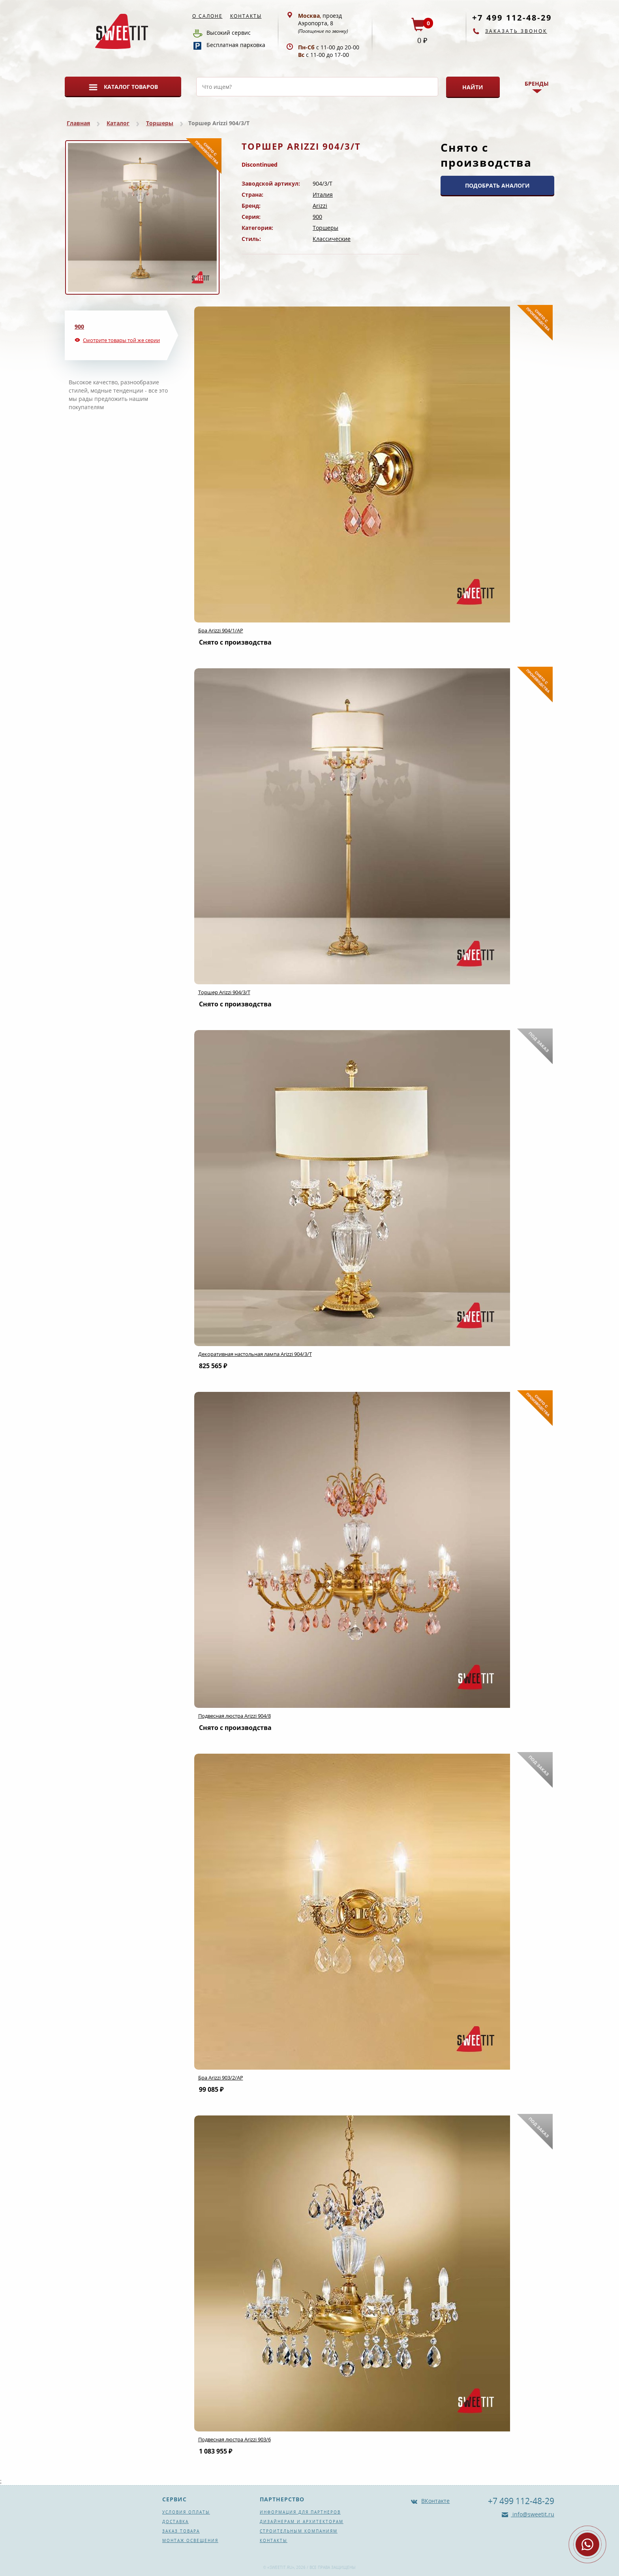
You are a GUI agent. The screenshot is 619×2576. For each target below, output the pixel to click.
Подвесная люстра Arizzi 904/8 (234, 1715)
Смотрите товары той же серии (121, 340)
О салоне (207, 16)
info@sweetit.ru (532, 2514)
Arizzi (320, 205)
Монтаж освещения (190, 2540)
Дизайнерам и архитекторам (301, 2521)
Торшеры (159, 123)
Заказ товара (181, 2531)
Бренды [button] (537, 83)
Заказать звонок (516, 31)
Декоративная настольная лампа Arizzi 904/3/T (255, 1354)
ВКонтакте (435, 2501)
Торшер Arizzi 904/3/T (224, 992)
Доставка (175, 2521)
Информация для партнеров (300, 2512)
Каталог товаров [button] (131, 86)
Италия (323, 194)
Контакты (246, 16)
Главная (78, 123)
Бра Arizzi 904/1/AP (220, 630)
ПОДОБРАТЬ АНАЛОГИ (497, 185)
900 (317, 216)
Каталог (118, 123)
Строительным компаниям (299, 2531)
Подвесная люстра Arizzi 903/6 (234, 2439)
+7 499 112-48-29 (512, 17)
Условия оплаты (186, 2512)
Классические (332, 239)
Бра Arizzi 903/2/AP (220, 2077)
